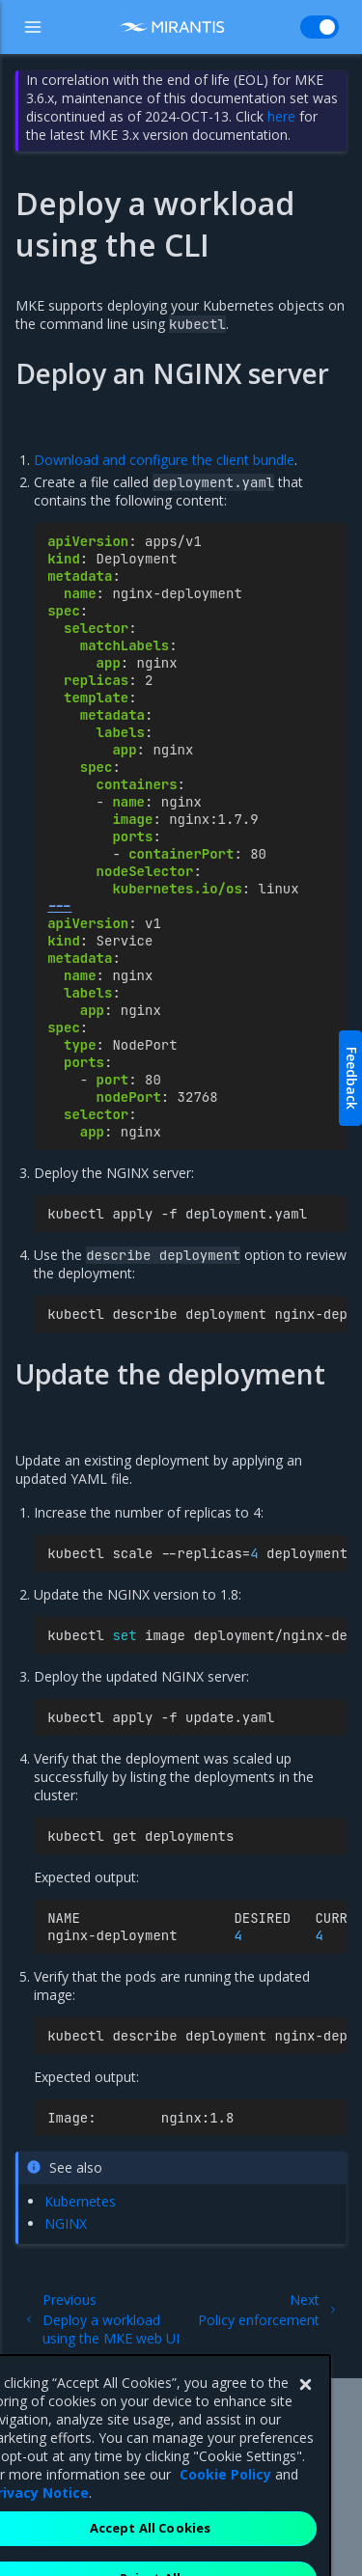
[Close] (305, 2417)
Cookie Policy (225, 2506)
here (281, 116)
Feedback (352, 1078)
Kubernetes (80, 2201)
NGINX (65, 2223)
